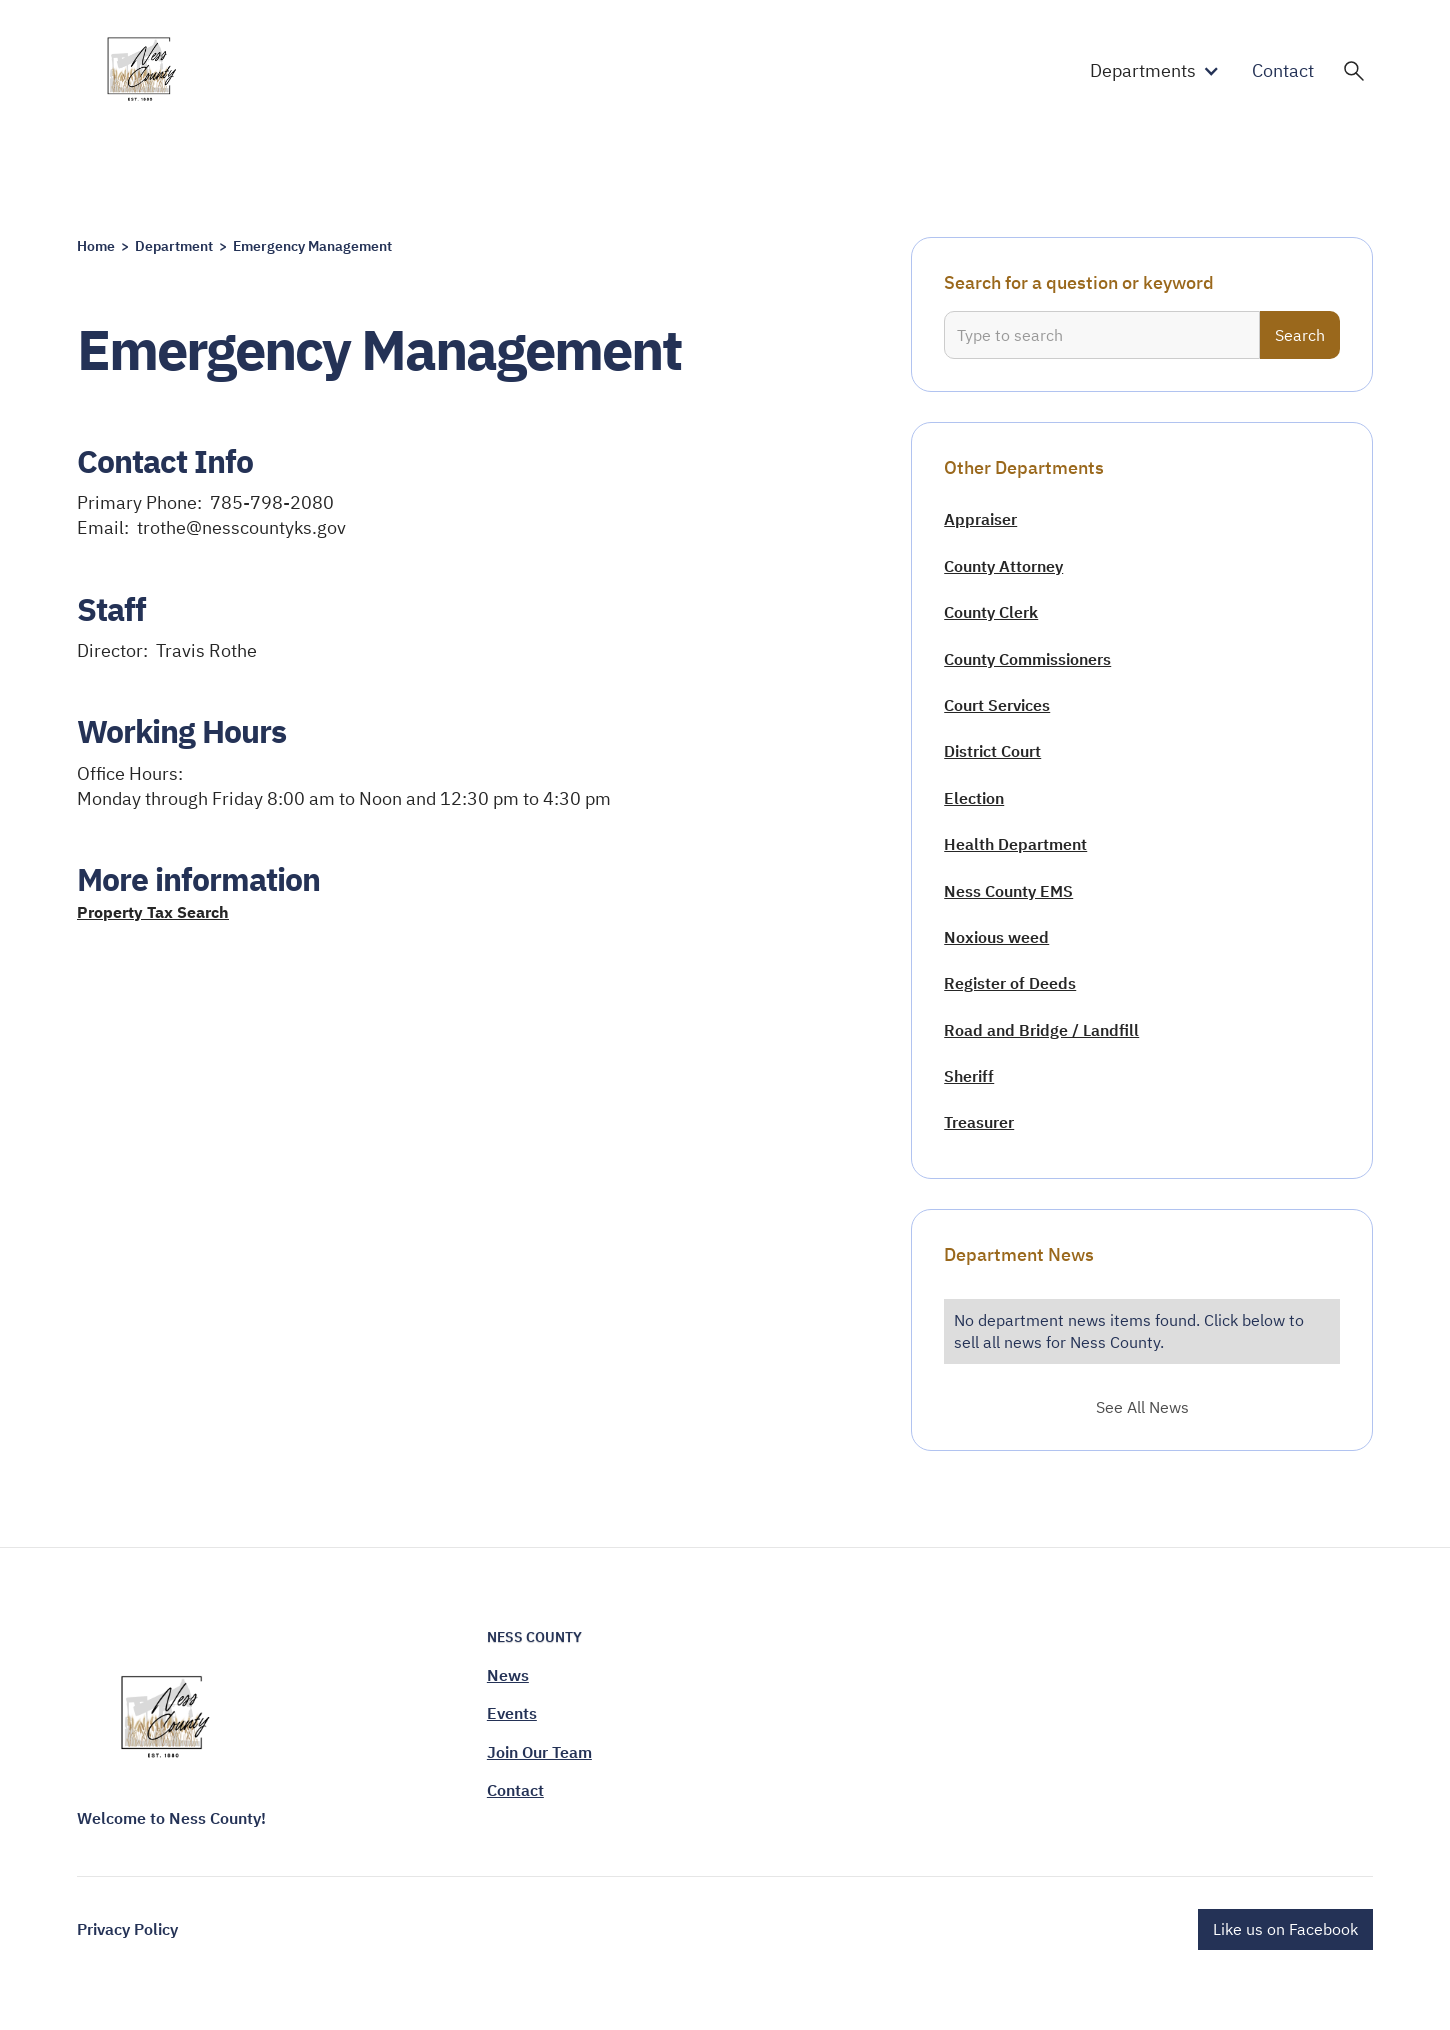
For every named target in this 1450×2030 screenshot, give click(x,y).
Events (512, 1713)
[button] (1159, 70)
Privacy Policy (127, 1929)
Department (174, 246)
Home (96, 246)
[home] (143, 70)
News (508, 1675)
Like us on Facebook (1285, 1929)
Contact (1283, 70)
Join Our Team (539, 1752)
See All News (1142, 1407)
